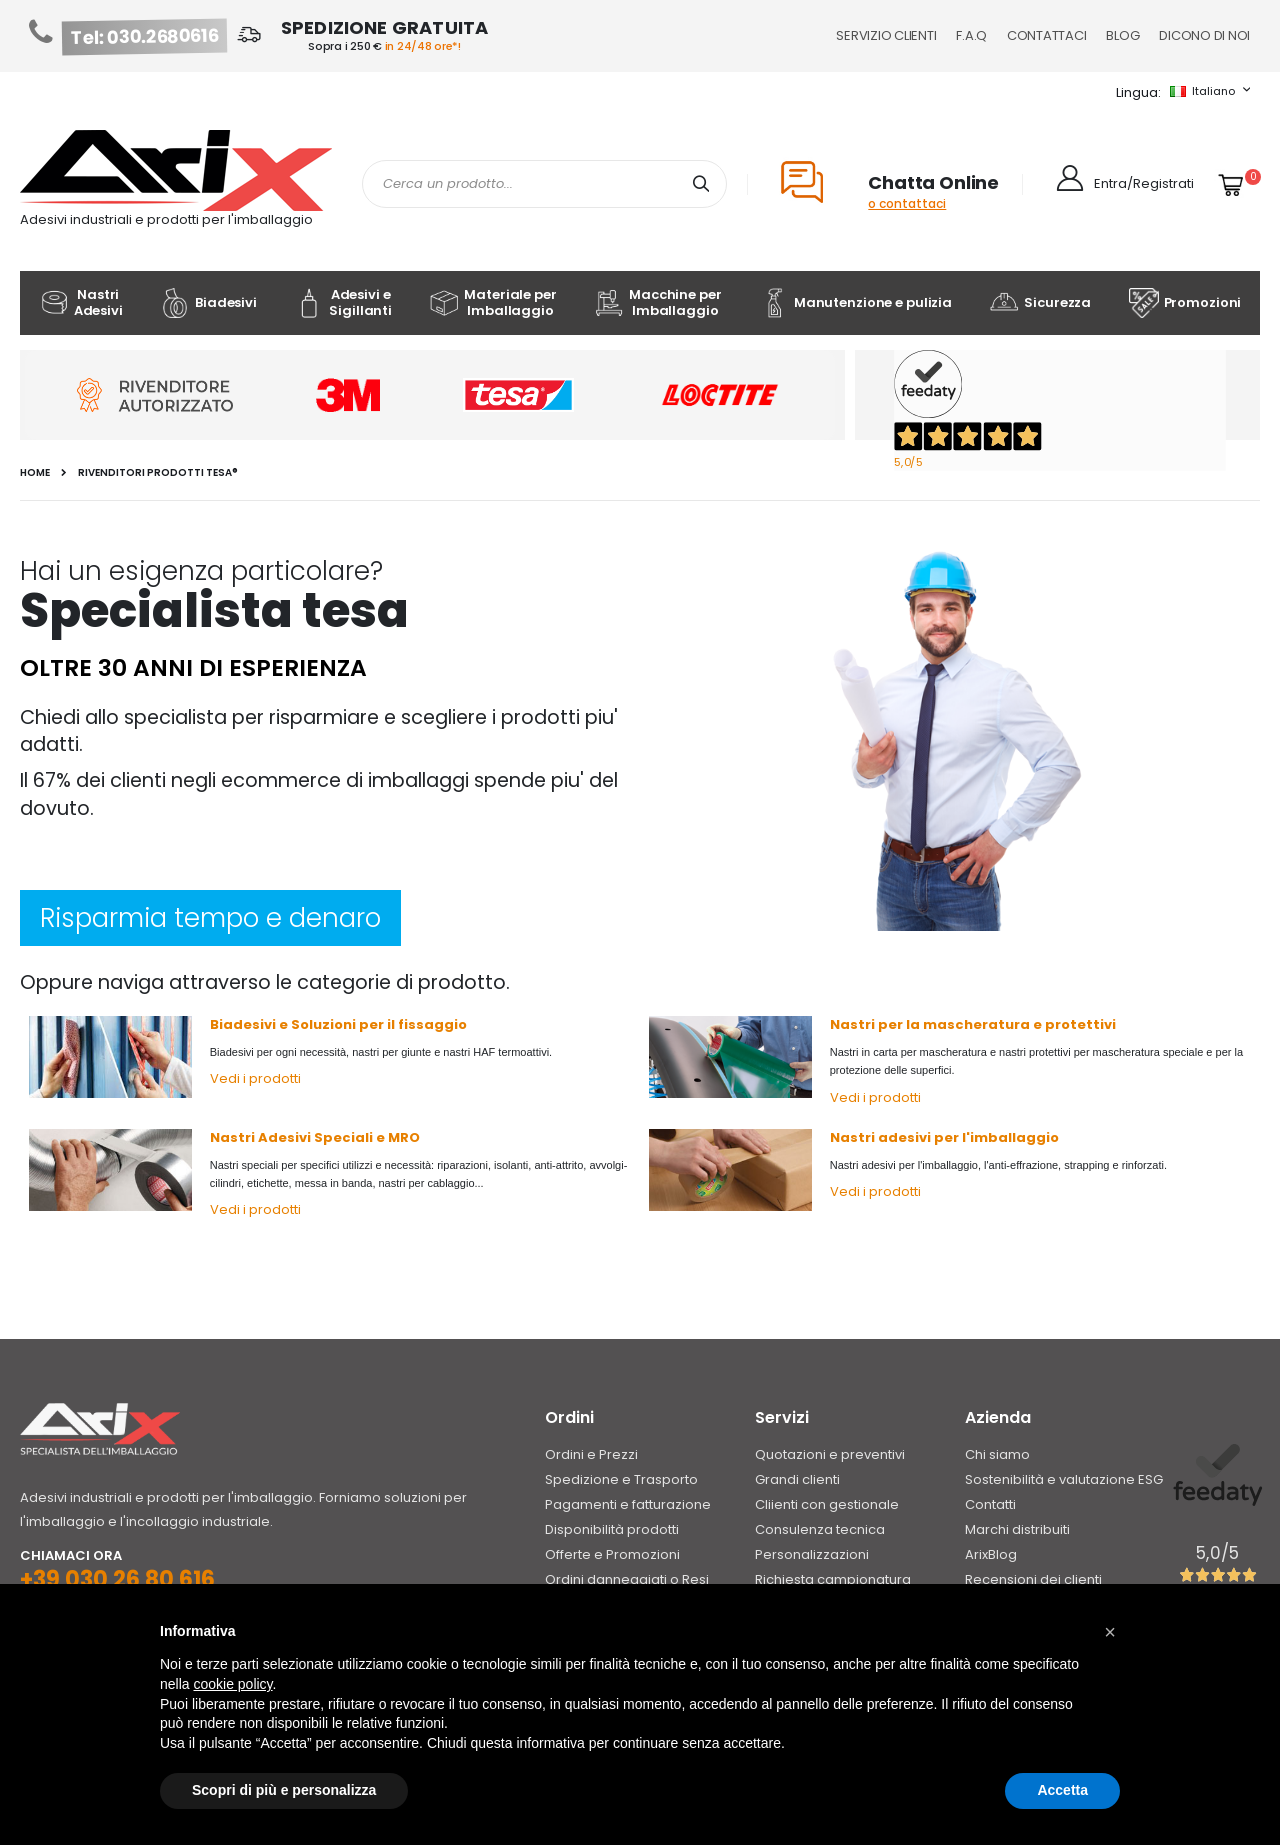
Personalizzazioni (812, 1554)
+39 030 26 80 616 (117, 1579)
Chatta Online (933, 182)
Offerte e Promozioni (612, 1554)
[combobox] (544, 184)
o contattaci (907, 203)
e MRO (396, 1137)
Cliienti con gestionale (827, 1504)
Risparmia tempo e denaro (210, 918)
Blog (1122, 35)
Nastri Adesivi (81, 302)
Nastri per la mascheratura (930, 1024)
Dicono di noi (1204, 35)
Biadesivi (208, 303)
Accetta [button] (1062, 1790)
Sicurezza (1040, 303)
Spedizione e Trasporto (621, 1479)
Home (35, 473)
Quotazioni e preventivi (830, 1454)
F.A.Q (971, 35)
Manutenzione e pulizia (855, 303)
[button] (1110, 1632)
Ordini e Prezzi (591, 1454)
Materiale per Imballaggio (492, 302)
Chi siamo (997, 1454)
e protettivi (1074, 1024)
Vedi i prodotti (255, 1078)
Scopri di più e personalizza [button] (284, 1790)
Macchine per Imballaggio (657, 302)
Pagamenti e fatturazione (628, 1504)
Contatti (990, 1504)
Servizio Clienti (886, 35)
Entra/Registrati (1144, 183)
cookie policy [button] (232, 1684)
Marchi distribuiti (1017, 1529)
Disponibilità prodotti (612, 1529)
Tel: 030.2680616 (145, 37)
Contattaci (1046, 35)
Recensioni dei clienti (1033, 1579)
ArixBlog (991, 1554)
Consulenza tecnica (820, 1529)
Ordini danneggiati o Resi (627, 1579)
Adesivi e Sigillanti (343, 302)
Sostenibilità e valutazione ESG (1064, 1479)
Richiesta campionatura (833, 1579)
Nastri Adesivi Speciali (291, 1137)
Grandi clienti (797, 1479)
